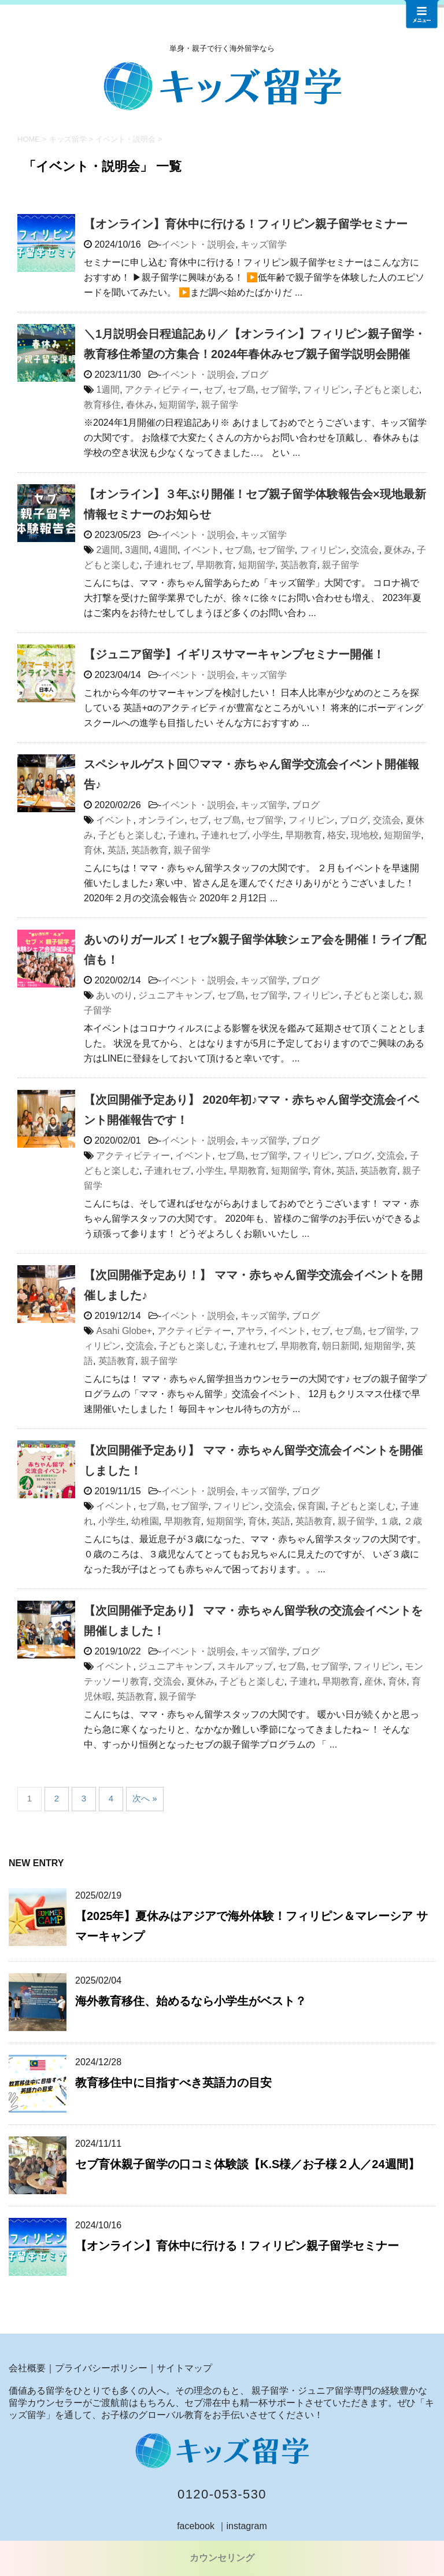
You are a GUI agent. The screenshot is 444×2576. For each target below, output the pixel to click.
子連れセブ (168, 565)
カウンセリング (222, 2558)
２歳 (413, 1521)
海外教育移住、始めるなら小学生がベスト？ (190, 2001)
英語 (117, 850)
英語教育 (298, 565)
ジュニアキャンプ (175, 995)
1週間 (108, 390)
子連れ (182, 835)
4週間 (165, 550)
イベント (201, 550)
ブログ (254, 374)
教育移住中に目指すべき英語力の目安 (173, 2082)
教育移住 (102, 405)
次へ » (144, 1798)
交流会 (365, 550)
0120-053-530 (222, 2494)
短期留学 (177, 405)
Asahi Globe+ (124, 1331)
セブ (213, 390)
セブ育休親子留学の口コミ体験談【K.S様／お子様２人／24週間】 (247, 2164)
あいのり (114, 995)
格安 (336, 835)
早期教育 (214, 565)
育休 (93, 850)
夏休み (398, 550)
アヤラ (250, 1331)
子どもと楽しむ (386, 390)
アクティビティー (162, 390)
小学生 (266, 835)
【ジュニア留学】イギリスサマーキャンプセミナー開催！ (234, 654)
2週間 (108, 550)
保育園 (311, 1506)
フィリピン (326, 390)
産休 (373, 1681)
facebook (195, 2526)
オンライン (161, 820)
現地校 (365, 835)
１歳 (389, 1521)
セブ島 (242, 390)
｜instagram (242, 2526)
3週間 (137, 550)
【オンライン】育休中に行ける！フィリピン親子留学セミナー (246, 224)
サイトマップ (184, 2368)
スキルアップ (245, 1666)
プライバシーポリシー (101, 2368)
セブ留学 (279, 390)
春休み (140, 405)
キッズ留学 (263, 244)
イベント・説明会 (198, 244)
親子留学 (219, 405)
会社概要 (27, 2368)
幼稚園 (145, 1521)
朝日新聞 (340, 1346)
